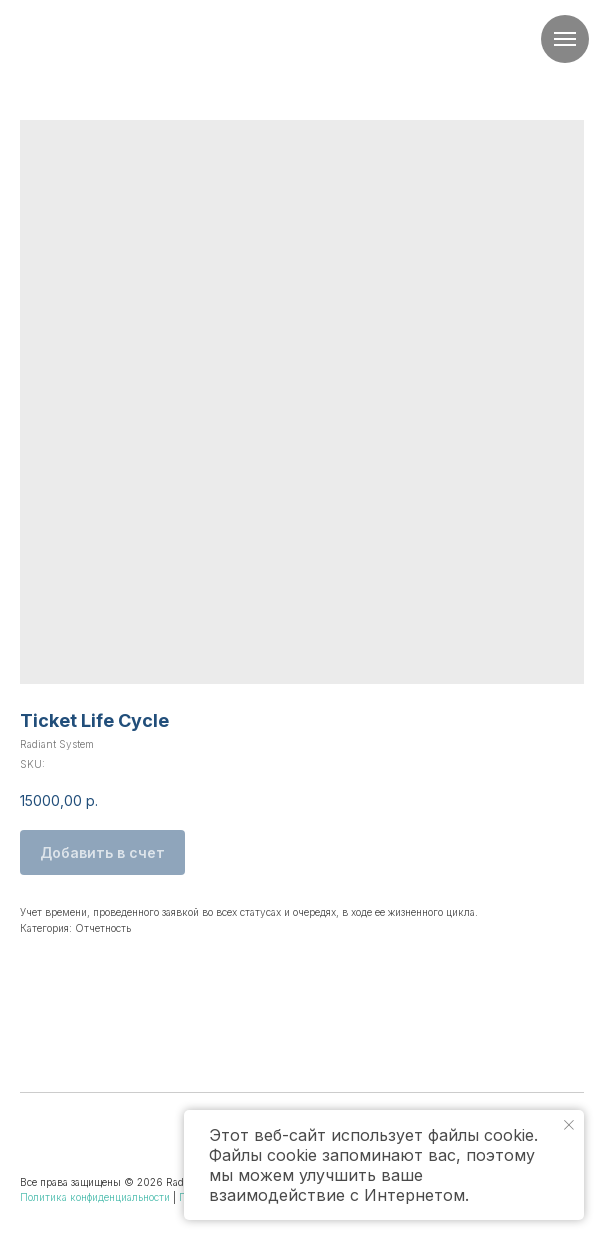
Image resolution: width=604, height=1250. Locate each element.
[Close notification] (569, 1125)
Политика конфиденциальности (95, 1197)
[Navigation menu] (565, 39)
